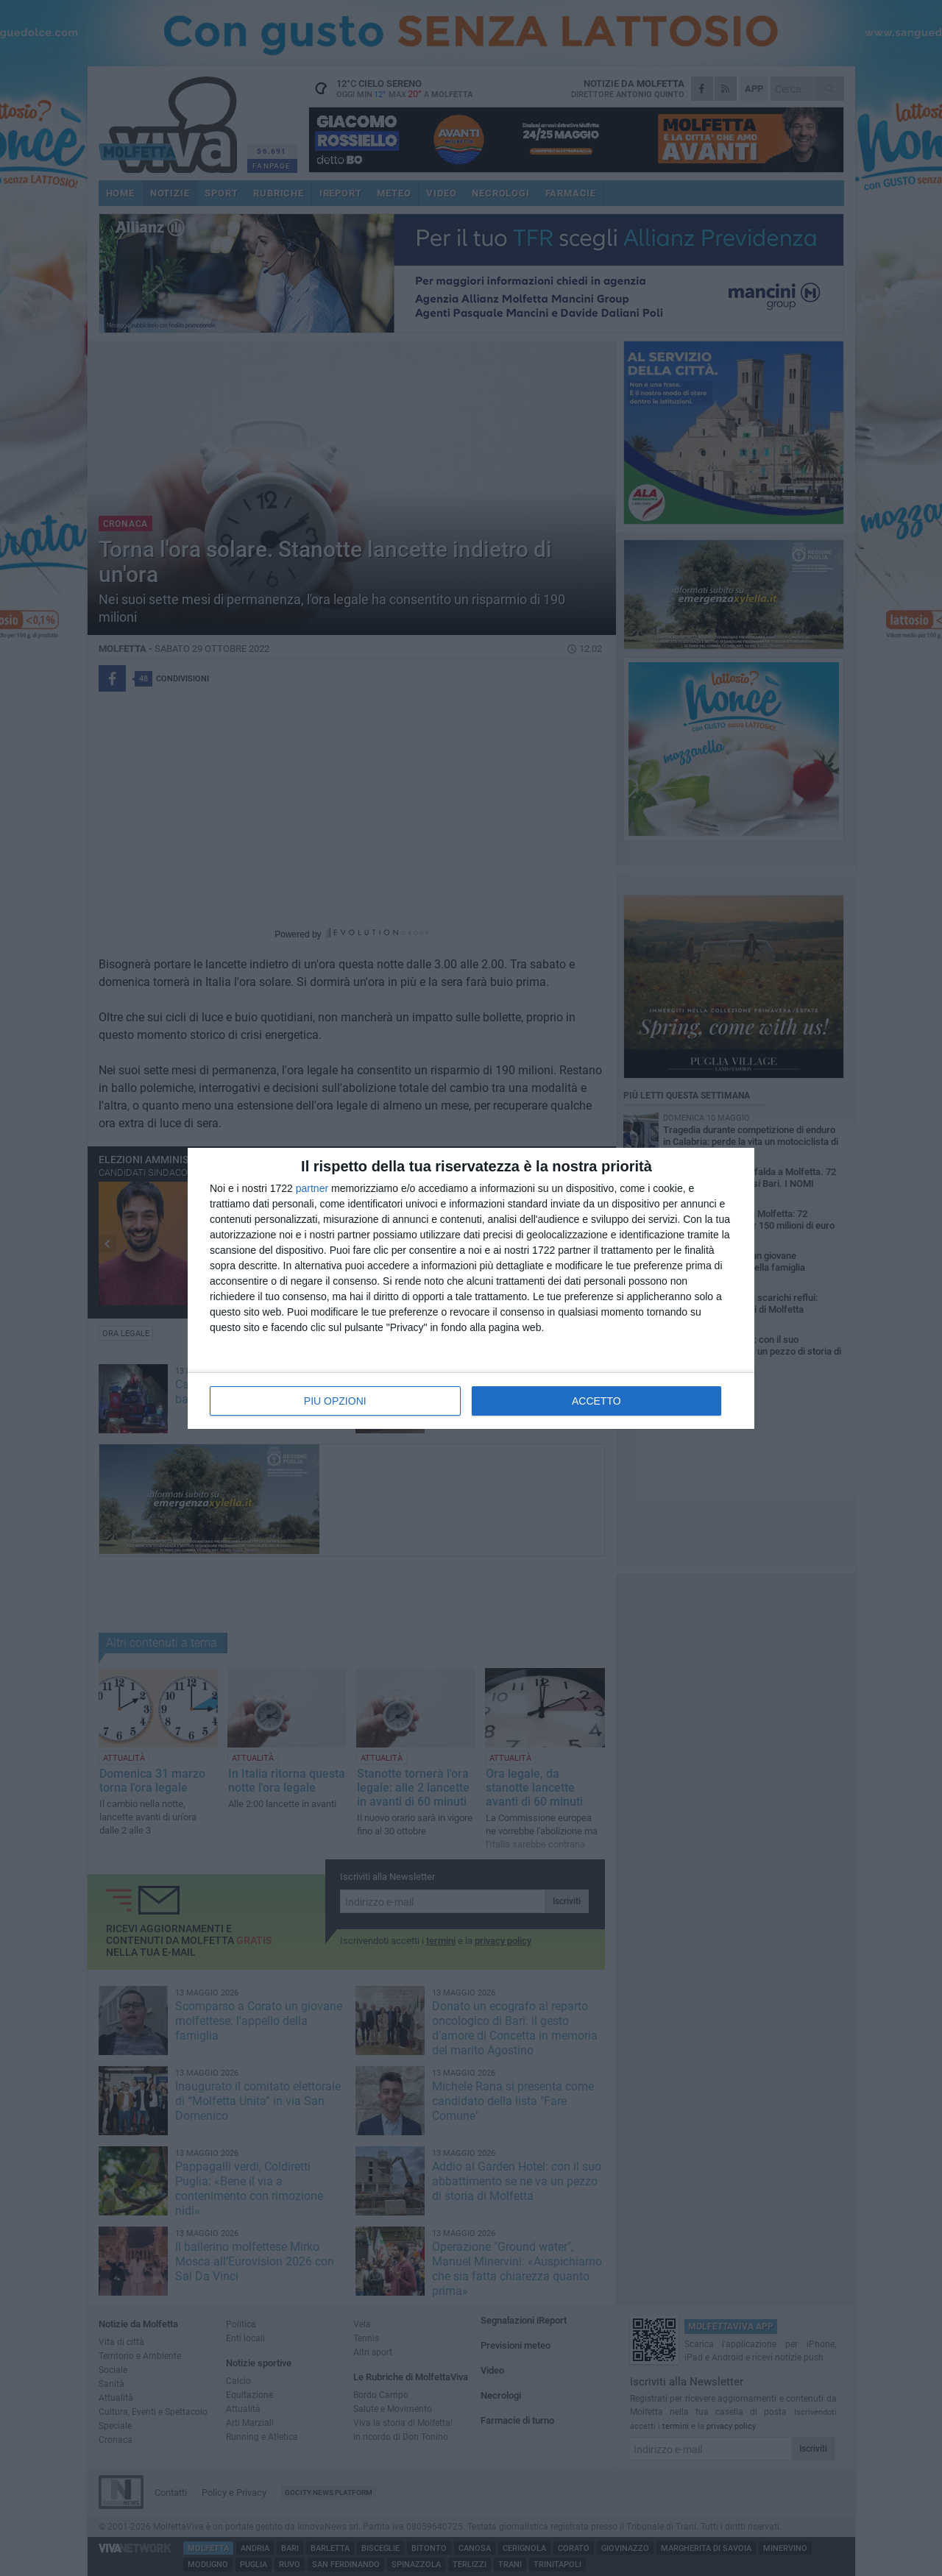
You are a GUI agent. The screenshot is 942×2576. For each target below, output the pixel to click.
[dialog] (471, 1288)
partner (312, 1188)
